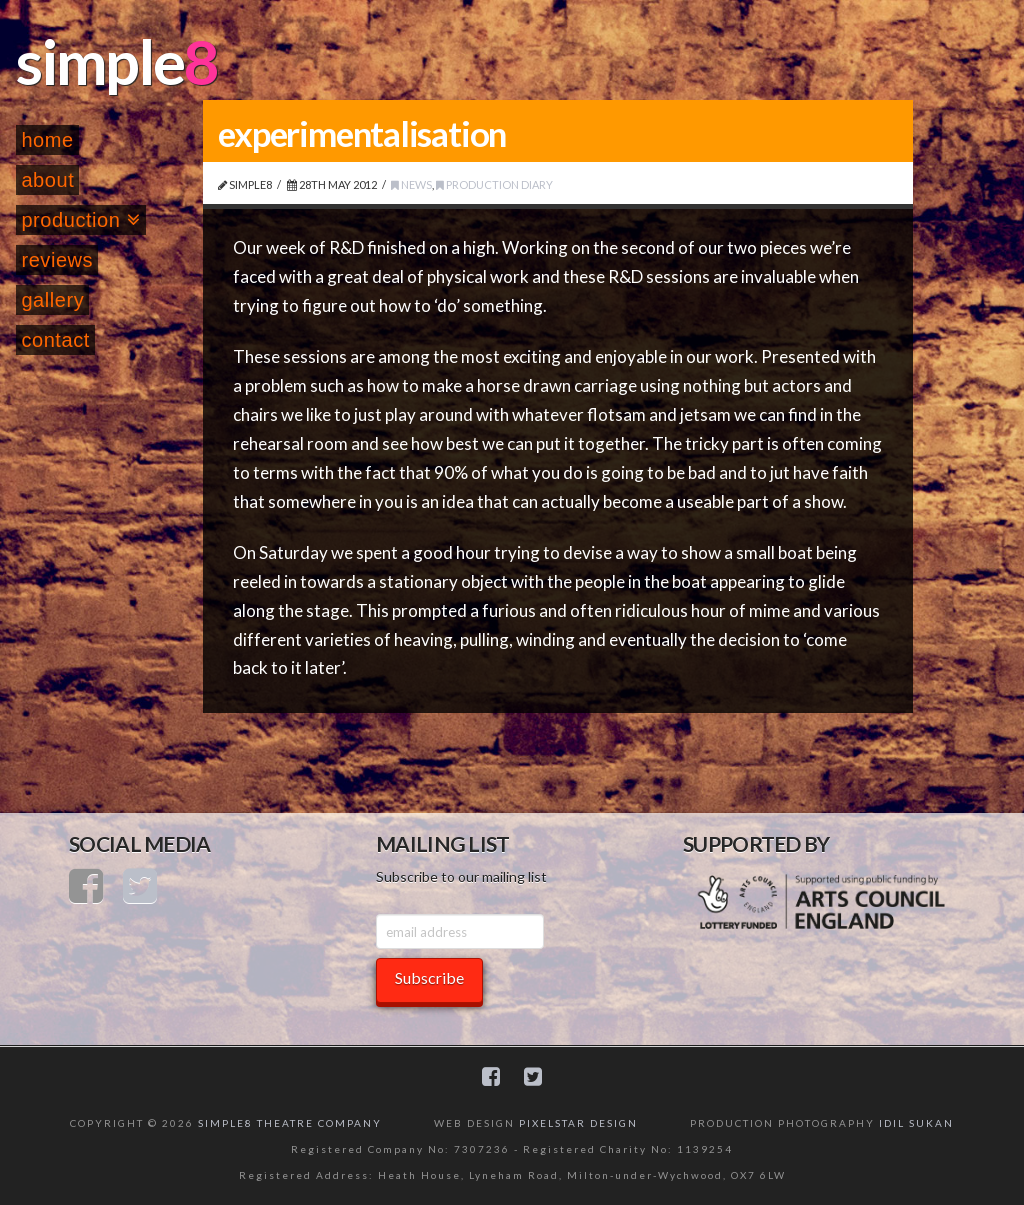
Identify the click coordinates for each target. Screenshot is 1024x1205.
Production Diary (494, 184)
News (411, 184)
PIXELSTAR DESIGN (578, 1123)
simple (100, 61)
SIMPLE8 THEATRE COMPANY (290, 1123)
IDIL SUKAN (916, 1123)
